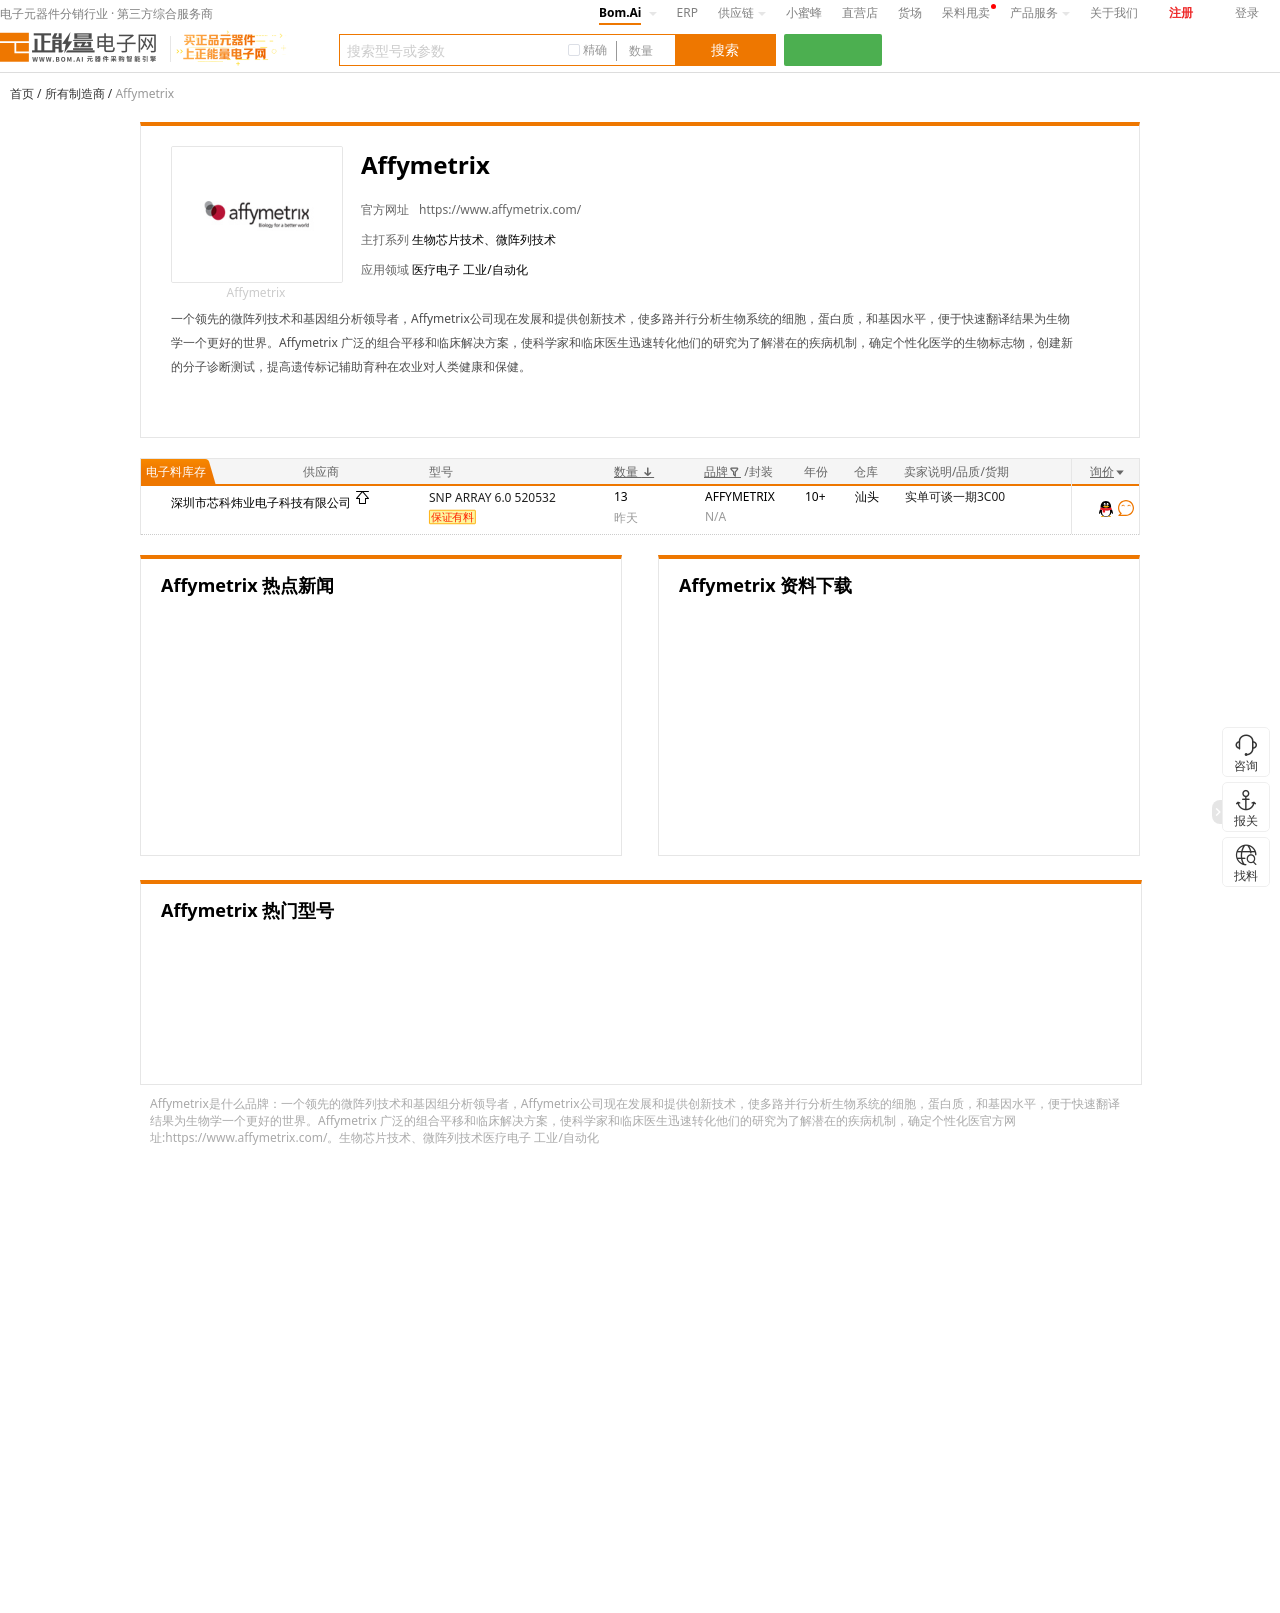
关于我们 (1114, 12)
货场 (910, 12)
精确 (595, 49)
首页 (22, 93)
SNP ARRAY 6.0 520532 (492, 497)
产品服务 (1040, 12)
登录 (1247, 12)
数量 (634, 471)
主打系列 (385, 239)
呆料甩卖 (966, 12)
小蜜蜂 (804, 12)
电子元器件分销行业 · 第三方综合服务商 (106, 13)
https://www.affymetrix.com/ (500, 209)
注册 (1181, 12)
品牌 (722, 471)
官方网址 (385, 209)
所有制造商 (75, 93)
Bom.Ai (620, 12)
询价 (1108, 471)
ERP (687, 12)
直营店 (860, 12)
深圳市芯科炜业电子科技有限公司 (261, 502)
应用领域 (385, 269)
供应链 (742, 12)
